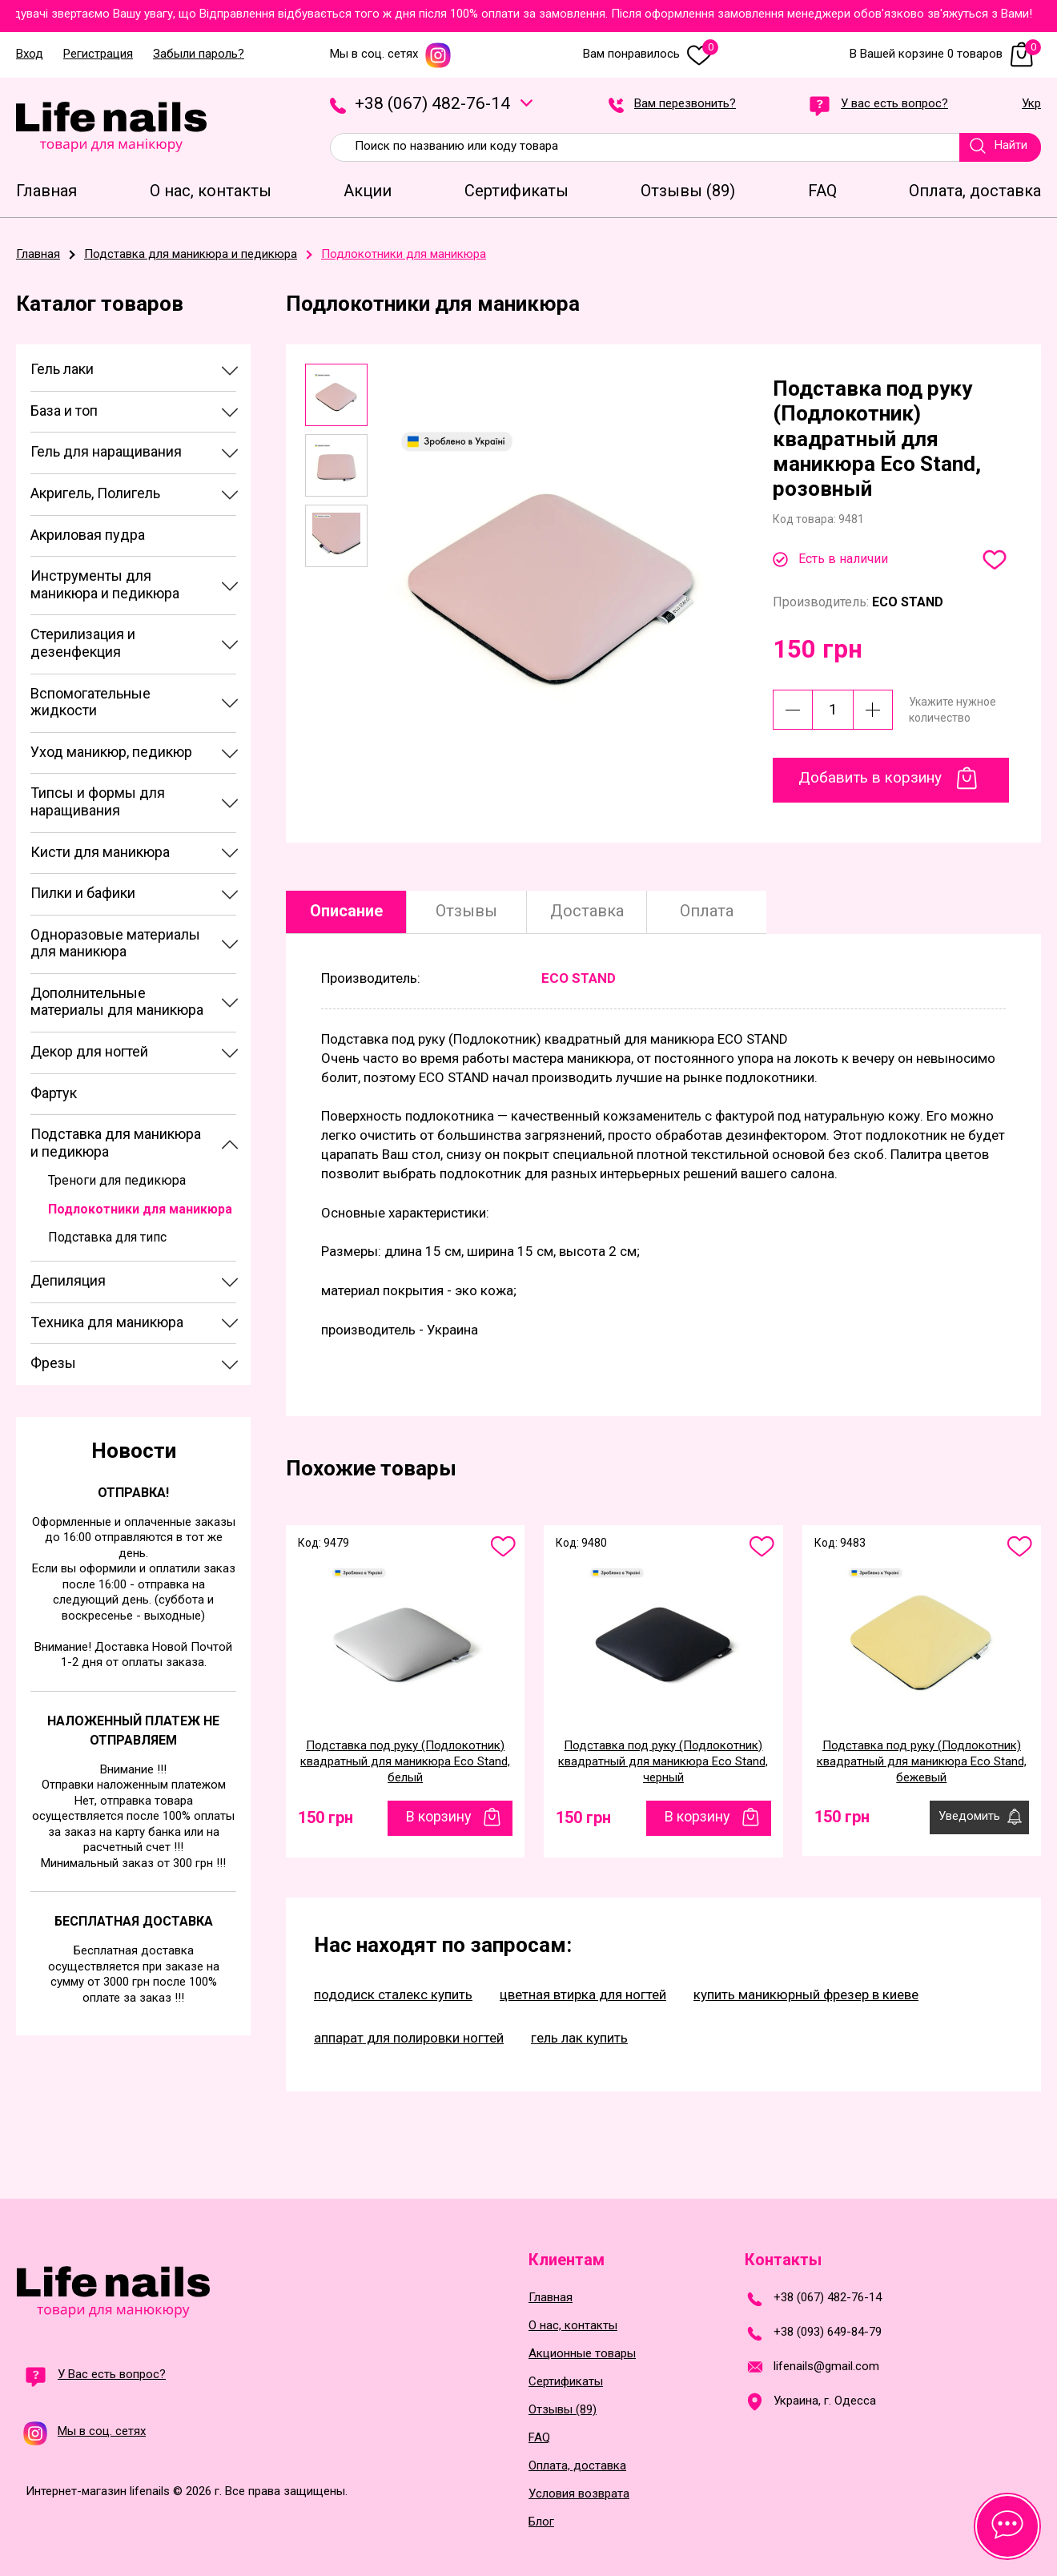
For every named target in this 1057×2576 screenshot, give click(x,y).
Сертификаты (565, 2382)
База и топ (64, 410)
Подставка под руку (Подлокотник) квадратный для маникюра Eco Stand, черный (663, 1761)
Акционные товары (582, 2354)
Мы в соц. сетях (391, 54)
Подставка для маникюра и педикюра (115, 1142)
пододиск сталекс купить (393, 1994)
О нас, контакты (572, 2326)
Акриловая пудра (87, 534)
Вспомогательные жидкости (90, 702)
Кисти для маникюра (100, 851)
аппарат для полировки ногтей (409, 2038)
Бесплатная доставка (133, 1921)
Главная (550, 2298)
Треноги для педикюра (117, 1180)
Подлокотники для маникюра (140, 1209)
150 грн (325, 1817)
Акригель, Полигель (95, 493)
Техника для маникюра (106, 1322)
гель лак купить (579, 2038)
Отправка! (133, 1492)
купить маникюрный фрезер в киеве (805, 1994)
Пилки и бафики (82, 892)
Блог (541, 2522)
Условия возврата (578, 2494)
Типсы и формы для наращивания (97, 801)
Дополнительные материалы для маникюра (116, 1001)
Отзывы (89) (562, 2410)
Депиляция (68, 1280)
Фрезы (53, 1362)
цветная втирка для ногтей (583, 1994)
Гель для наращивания (106, 451)
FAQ (539, 2438)
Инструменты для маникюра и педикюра (104, 584)
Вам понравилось (650, 54)
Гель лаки (62, 368)
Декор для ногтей (89, 1051)
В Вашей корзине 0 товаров (945, 54)
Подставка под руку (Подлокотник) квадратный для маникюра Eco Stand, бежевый (922, 1761)
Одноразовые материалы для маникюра (115, 943)
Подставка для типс (107, 1237)
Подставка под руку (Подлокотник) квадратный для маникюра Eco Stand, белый (405, 1761)
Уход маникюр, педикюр (111, 751)
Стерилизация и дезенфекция (82, 643)
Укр (1031, 104)
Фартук (53, 1093)
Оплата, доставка (577, 2466)
